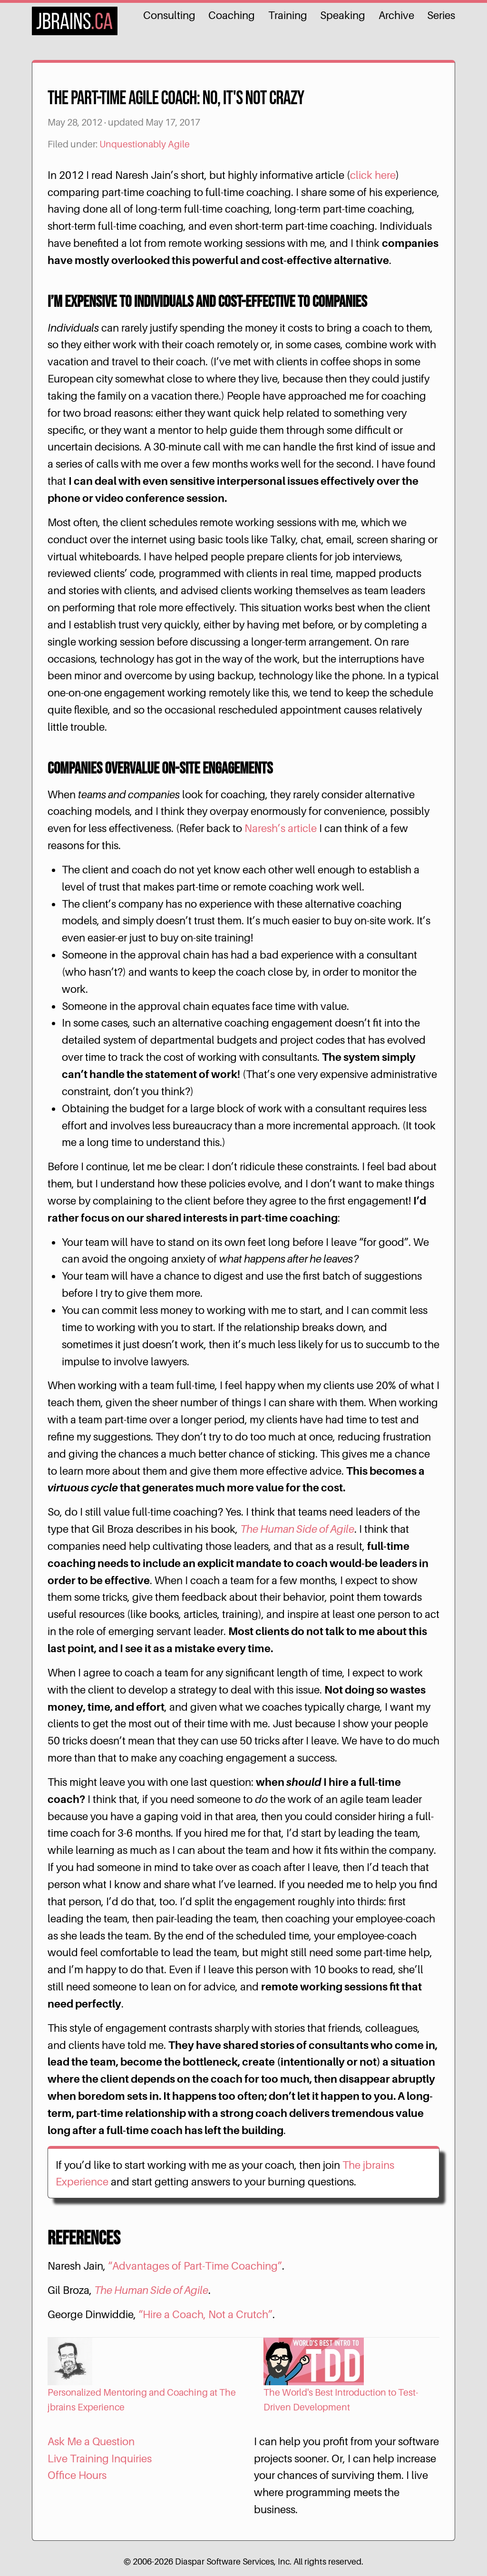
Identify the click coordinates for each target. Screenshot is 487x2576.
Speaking (342, 15)
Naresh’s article (280, 828)
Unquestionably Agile (144, 144)
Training (287, 15)
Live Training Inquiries (100, 2458)
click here (373, 174)
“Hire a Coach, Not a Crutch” (205, 2314)
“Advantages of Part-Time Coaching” (195, 2265)
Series (441, 15)
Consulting (169, 15)
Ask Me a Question (91, 2441)
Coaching (231, 15)
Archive (396, 15)
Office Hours (77, 2474)
